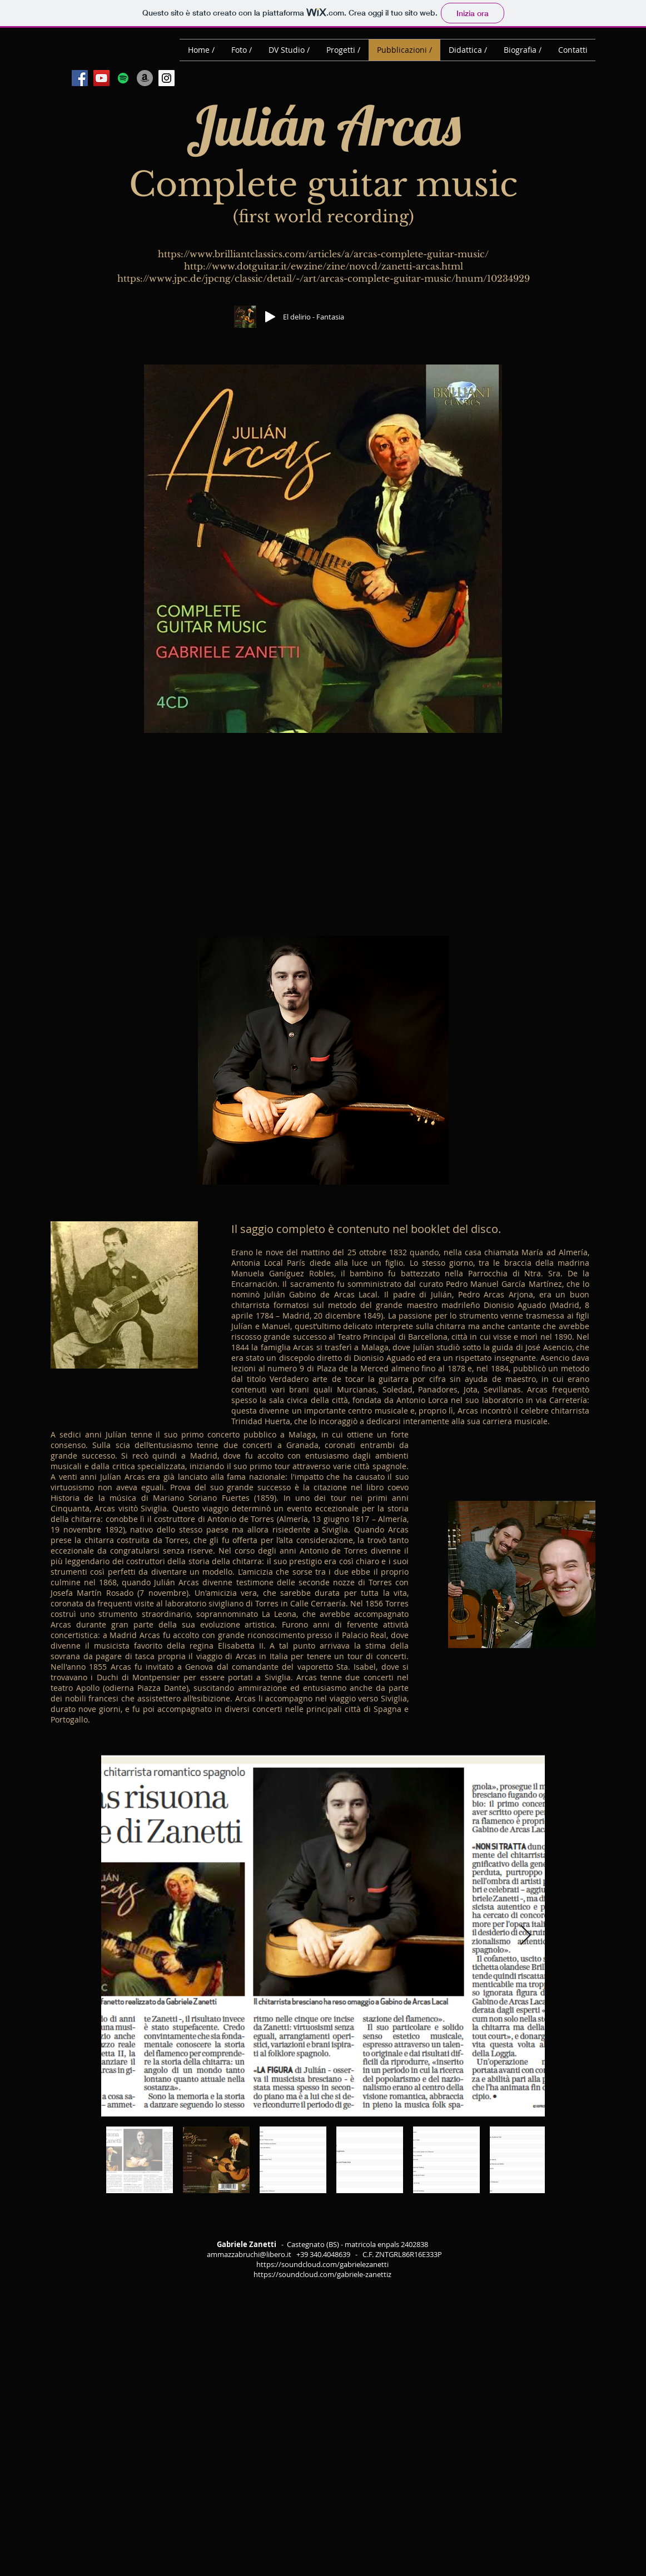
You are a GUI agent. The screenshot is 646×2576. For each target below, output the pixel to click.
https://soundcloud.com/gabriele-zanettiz (322, 2274)
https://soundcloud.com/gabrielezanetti (322, 2264)
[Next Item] (525, 1935)
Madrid (565, 1305)
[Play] (270, 316)
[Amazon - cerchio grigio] (145, 78)
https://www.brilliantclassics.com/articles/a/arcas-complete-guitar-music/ (323, 253)
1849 (372, 1315)
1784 (265, 1315)
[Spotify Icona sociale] (123, 78)
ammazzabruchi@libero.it (249, 2254)
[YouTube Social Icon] (101, 78)
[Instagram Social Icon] (166, 78)
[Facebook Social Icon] (80, 78)
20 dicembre (337, 1315)
